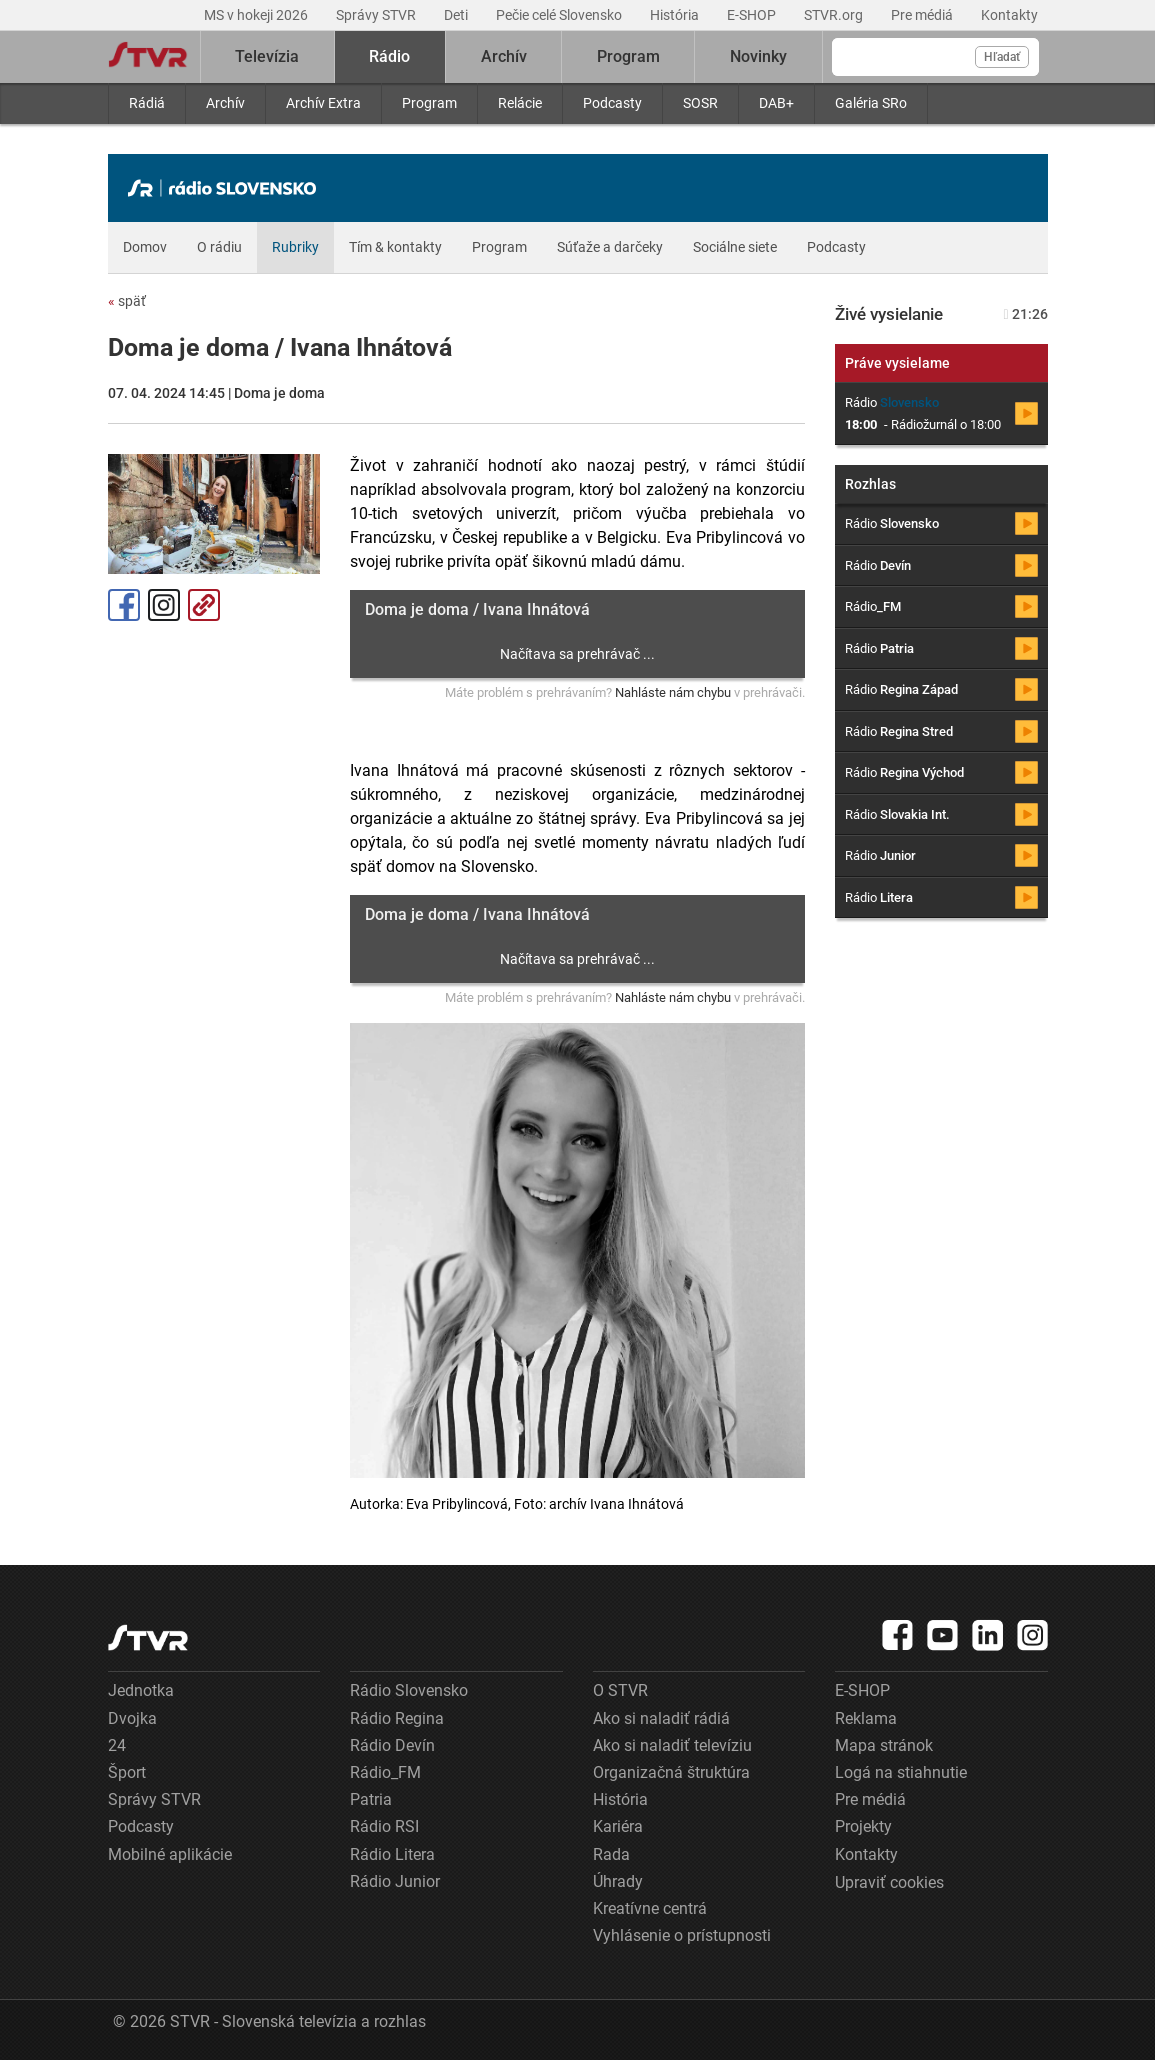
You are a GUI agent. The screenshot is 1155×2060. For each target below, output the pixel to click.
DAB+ (776, 103)
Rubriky (295, 247)
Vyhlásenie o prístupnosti (682, 1935)
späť (127, 301)
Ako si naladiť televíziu (672, 1745)
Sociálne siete (735, 247)
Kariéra (618, 1826)
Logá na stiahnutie (901, 1772)
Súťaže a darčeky (610, 247)
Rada (611, 1854)
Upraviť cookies (889, 1882)
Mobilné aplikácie (170, 1854)
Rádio (389, 56)
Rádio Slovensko (409, 1690)
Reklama (866, 1718)
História (676, 15)
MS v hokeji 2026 (257, 15)
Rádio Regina (397, 1718)
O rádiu (219, 247)
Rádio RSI (384, 1826)
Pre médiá (923, 15)
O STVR (620, 1690)
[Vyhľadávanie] (935, 57)
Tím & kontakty (395, 247)
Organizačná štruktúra (671, 1772)
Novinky (758, 56)
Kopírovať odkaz (204, 605)
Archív (225, 103)
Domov (145, 247)
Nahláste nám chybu (673, 692)
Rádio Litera (392, 1854)
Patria (371, 1799)
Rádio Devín (392, 1745)
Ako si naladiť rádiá (661, 1718)
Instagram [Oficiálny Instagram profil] (164, 605)
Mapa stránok (884, 1745)
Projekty (863, 1826)
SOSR (700, 103)
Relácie (520, 103)
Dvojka (132, 1718)
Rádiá (147, 103)
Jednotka (141, 1690)
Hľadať (1002, 57)
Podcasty (612, 103)
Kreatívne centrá (650, 1908)
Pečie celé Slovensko (560, 15)
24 (117, 1745)
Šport (127, 1772)
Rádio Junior (395, 1881)
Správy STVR (377, 15)
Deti (457, 15)
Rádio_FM (385, 1772)
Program (429, 103)
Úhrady (618, 1881)
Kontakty (1009, 15)
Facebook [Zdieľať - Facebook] (124, 605)
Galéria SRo (871, 103)
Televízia (267, 56)
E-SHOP (753, 15)
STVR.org (835, 15)
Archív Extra (323, 103)
